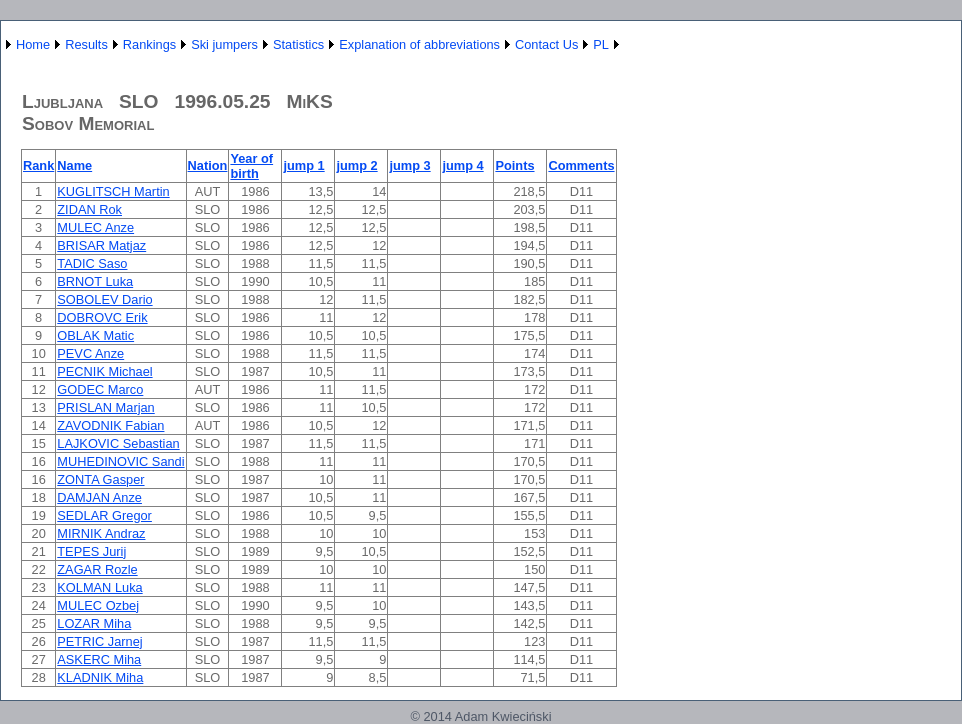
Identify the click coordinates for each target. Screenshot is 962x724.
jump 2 (356, 165)
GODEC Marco (100, 389)
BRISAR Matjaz (101, 245)
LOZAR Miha (94, 623)
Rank (38, 165)
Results (86, 44)
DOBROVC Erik (102, 317)
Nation (208, 165)
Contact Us (546, 44)
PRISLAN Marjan (105, 407)
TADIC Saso (92, 263)
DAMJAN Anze (99, 497)
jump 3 (409, 165)
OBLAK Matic (95, 335)
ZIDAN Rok (89, 209)
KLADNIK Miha (100, 677)
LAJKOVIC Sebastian (118, 443)
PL (601, 44)
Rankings (149, 44)
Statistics (298, 44)
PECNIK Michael (104, 371)
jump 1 (303, 165)
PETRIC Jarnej (99, 641)
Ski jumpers (224, 44)
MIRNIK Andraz (101, 533)
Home (33, 44)
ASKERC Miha (99, 659)
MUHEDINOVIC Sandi (120, 461)
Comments (581, 165)
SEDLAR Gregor (104, 515)
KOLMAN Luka (99, 587)
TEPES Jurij (91, 551)
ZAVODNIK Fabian (110, 425)
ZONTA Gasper (100, 479)
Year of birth (251, 166)
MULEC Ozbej (98, 605)
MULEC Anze (95, 227)
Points (514, 165)
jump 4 (462, 165)
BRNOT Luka (95, 281)
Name (74, 165)
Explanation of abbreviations (419, 44)
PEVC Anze (90, 353)
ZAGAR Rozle (97, 569)
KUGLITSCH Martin (113, 191)
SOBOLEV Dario (104, 299)
